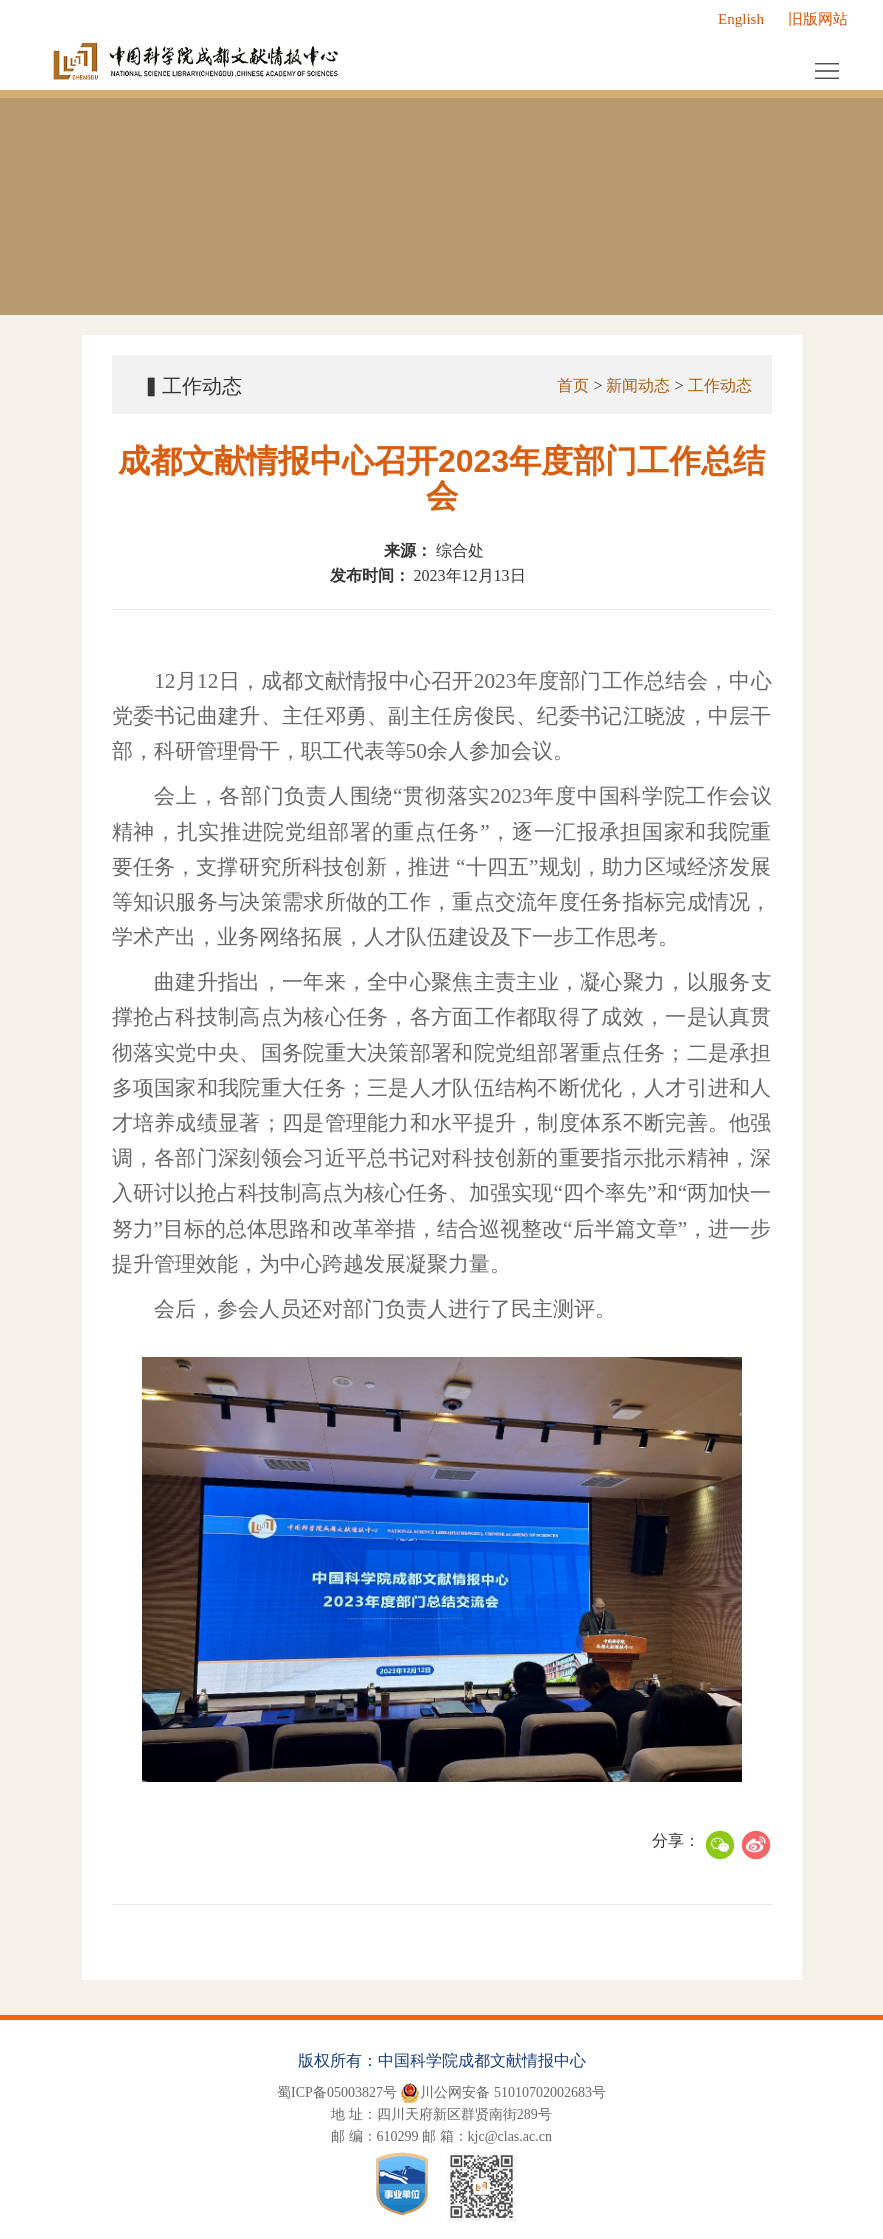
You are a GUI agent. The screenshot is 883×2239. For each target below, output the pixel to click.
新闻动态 (637, 385)
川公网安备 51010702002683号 (503, 2093)
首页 (572, 385)
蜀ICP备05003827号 (337, 2092)
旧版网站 (818, 19)
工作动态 (718, 385)
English (741, 19)
